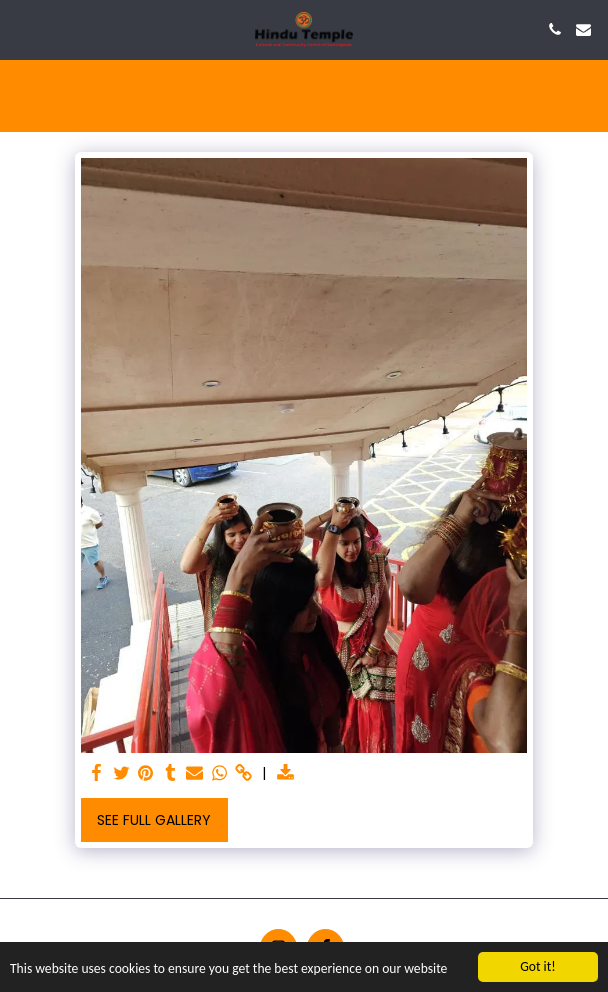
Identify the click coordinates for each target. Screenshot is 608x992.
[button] (22, 29)
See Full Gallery (154, 820)
